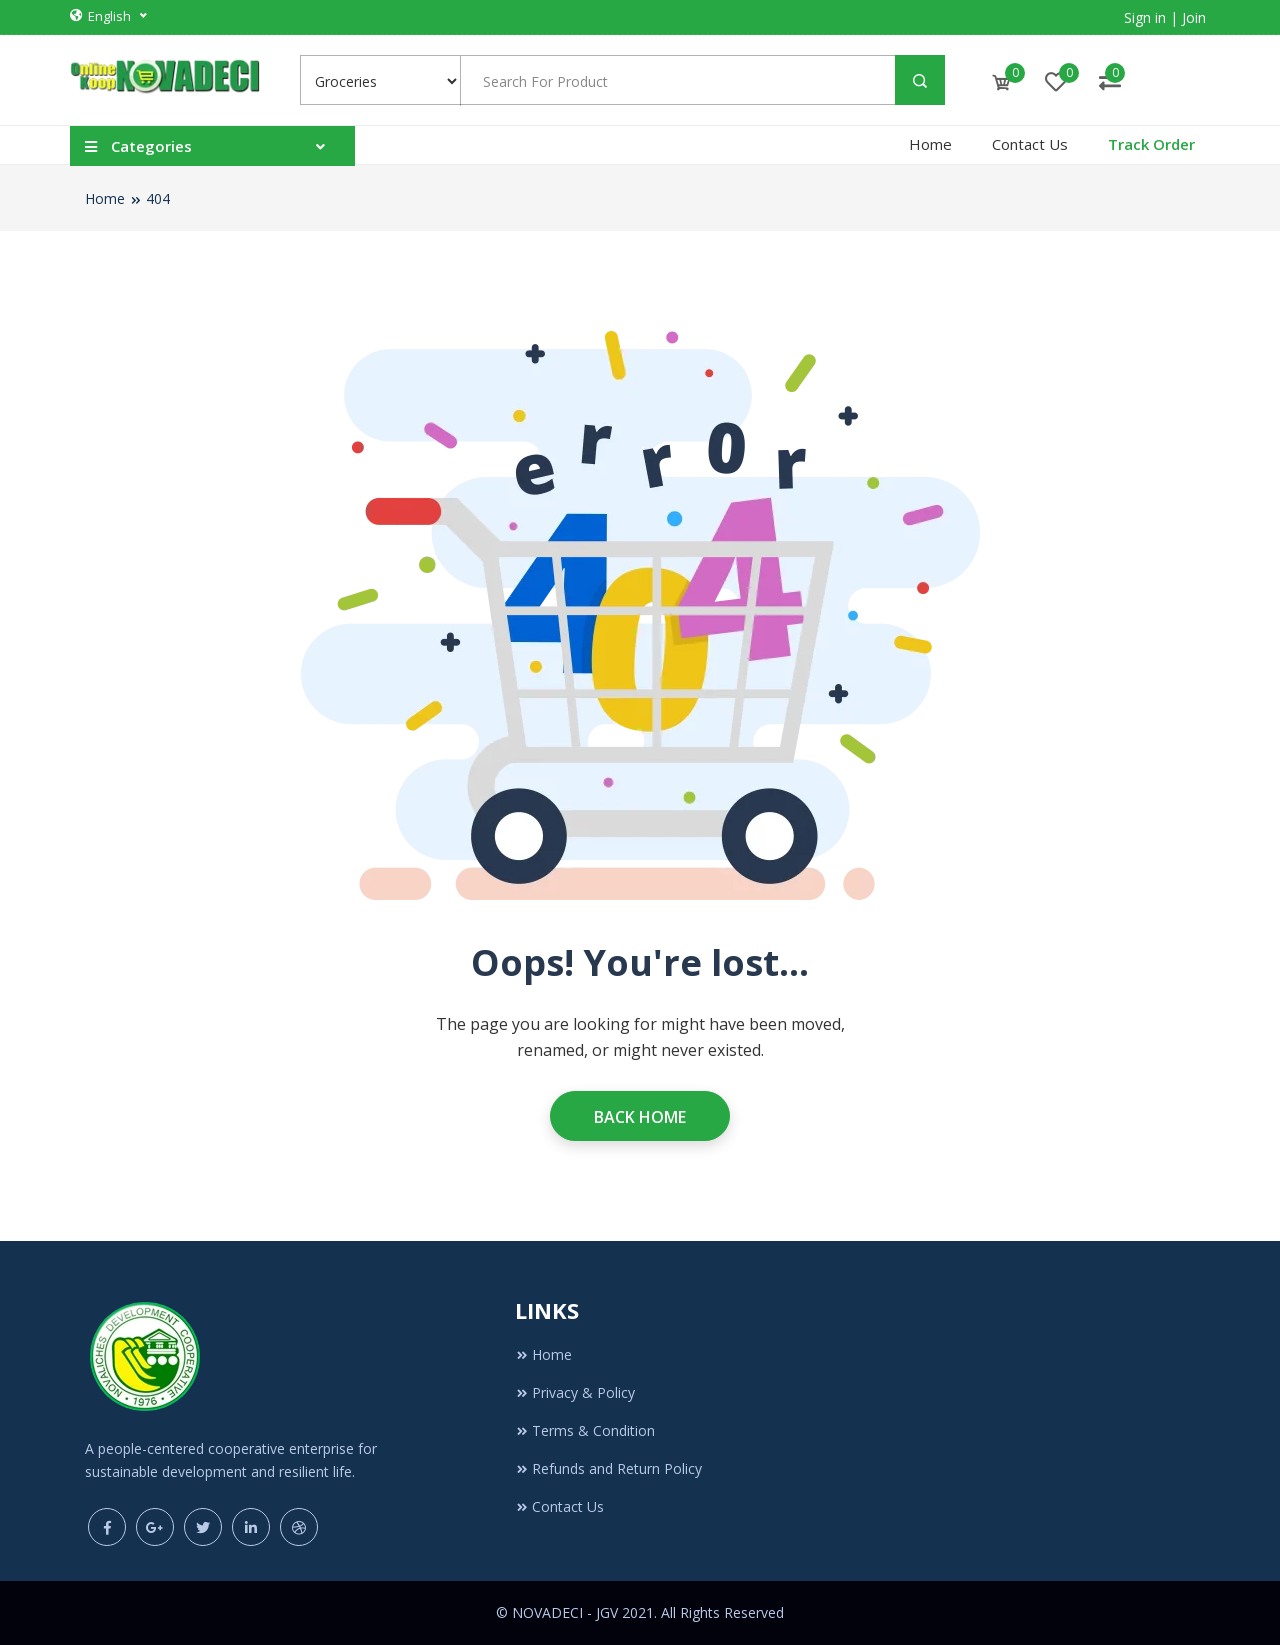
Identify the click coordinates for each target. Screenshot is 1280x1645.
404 (158, 198)
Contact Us (1030, 144)
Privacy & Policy (575, 1392)
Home (930, 144)
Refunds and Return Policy (608, 1468)
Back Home (640, 1117)
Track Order (1151, 144)
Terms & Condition (585, 1430)
